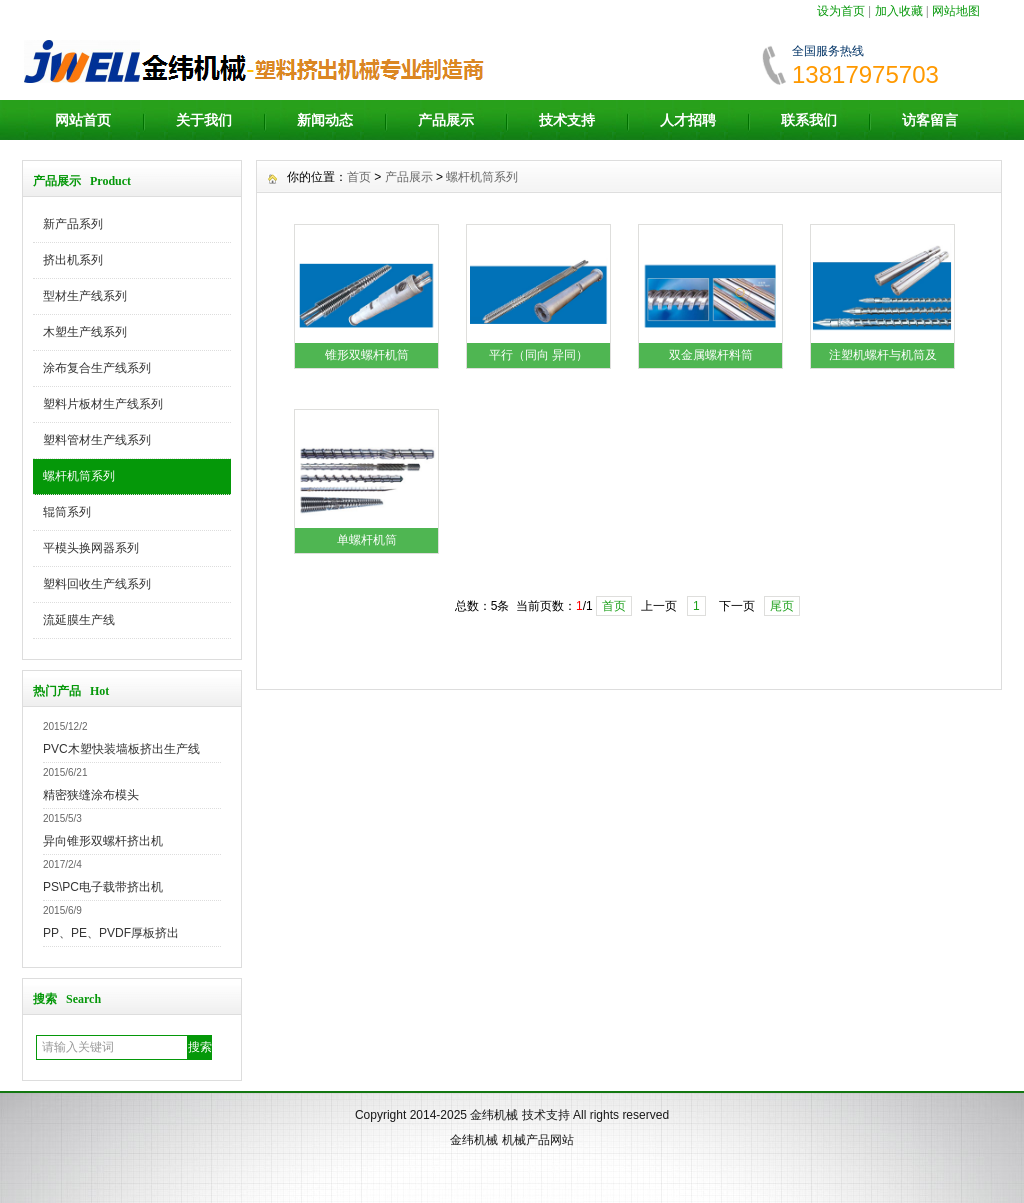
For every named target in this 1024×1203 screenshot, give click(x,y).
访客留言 (930, 120)
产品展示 (446, 120)
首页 (359, 177)
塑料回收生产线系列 (97, 584)
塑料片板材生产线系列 (103, 404)
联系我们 (809, 120)
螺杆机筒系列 (79, 476)
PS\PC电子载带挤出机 (103, 887)
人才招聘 (688, 120)
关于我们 (204, 120)
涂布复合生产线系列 (97, 368)
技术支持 (567, 120)
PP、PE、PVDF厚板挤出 (111, 933)
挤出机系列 (73, 260)
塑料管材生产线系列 (97, 440)
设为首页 (841, 11)
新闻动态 (325, 120)
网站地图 (956, 11)
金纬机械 (494, 1115)
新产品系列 (73, 224)
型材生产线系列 (85, 296)
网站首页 (83, 120)
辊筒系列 (67, 512)
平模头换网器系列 (91, 548)
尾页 (782, 606)
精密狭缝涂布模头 (91, 795)
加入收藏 (899, 11)
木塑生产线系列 (85, 332)
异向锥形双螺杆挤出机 (103, 841)
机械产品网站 (538, 1140)
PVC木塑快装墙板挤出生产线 (121, 749)
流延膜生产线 (79, 620)
